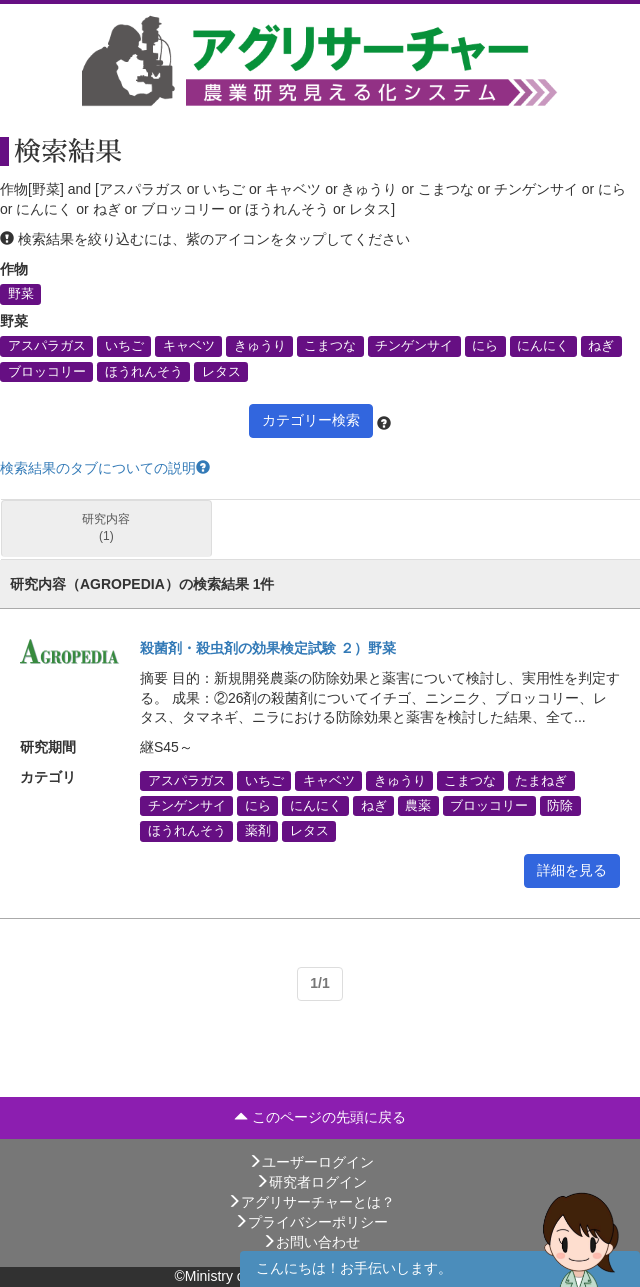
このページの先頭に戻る (320, 1117)
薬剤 (258, 831)
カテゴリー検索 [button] (311, 420)
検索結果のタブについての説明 (105, 468)
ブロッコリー (47, 371)
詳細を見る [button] (572, 870)
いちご (124, 346)
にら (485, 346)
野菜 (21, 294)
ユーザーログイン (311, 1162)
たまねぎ (541, 780)
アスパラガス (47, 346)
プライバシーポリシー (311, 1222)
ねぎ (601, 346)
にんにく (543, 346)
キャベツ (189, 346)
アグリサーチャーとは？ (311, 1202)
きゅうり (260, 346)
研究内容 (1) (106, 527)
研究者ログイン (311, 1182)
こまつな (330, 346)
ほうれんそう (144, 371)
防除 (560, 806)
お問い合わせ (311, 1242)
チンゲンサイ (414, 346)
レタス (221, 371)
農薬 (418, 806)
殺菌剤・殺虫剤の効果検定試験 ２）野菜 (268, 648)
